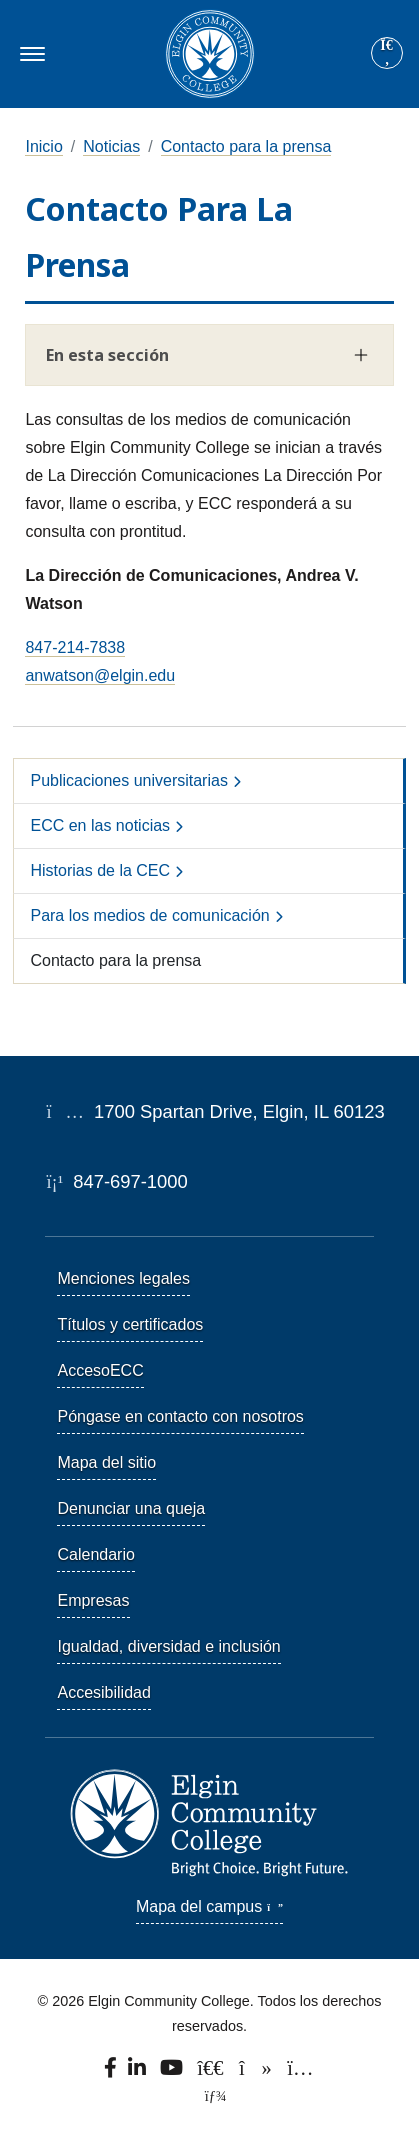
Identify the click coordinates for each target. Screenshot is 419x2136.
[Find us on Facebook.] (112, 2073)
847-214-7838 (75, 647)
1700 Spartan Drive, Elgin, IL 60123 (215, 1111)
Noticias (111, 146)
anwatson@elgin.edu (100, 675)
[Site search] (387, 53)
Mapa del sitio (106, 1462)
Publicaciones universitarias (128, 780)
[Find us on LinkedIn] (139, 2073)
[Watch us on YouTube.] (172, 2073)
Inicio (43, 146)
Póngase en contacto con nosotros (180, 1416)
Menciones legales (123, 1278)
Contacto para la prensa (246, 146)
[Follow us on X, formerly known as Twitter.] (212, 2073)
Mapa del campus (209, 1906)
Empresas (93, 1600)
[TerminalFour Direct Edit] (209, 2096)
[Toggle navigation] (29, 54)
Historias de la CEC (100, 870)
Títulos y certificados (130, 1324)
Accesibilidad (103, 1692)
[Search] (387, 54)
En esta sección (107, 355)
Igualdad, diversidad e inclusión (168, 1646)
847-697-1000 (116, 1181)
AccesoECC (100, 1370)
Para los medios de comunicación (149, 915)
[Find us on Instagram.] (301, 2073)
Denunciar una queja (131, 1508)
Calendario (95, 1554)
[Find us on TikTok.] (257, 2073)
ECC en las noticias (100, 825)
